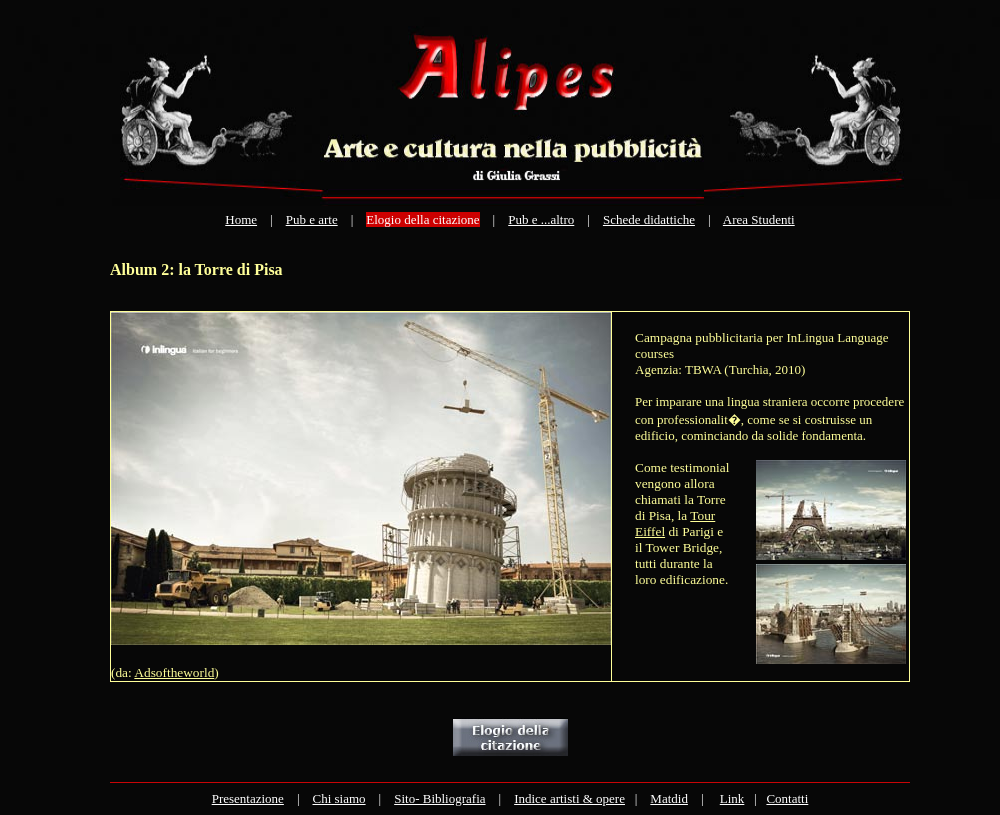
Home (241, 219)
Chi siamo (338, 798)
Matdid (669, 798)
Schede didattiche (649, 219)
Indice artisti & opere (569, 798)
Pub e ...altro (541, 219)
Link (732, 798)
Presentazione (248, 798)
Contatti (787, 798)
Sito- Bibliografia (439, 798)
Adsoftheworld (174, 672)
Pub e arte (312, 219)
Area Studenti (759, 219)
